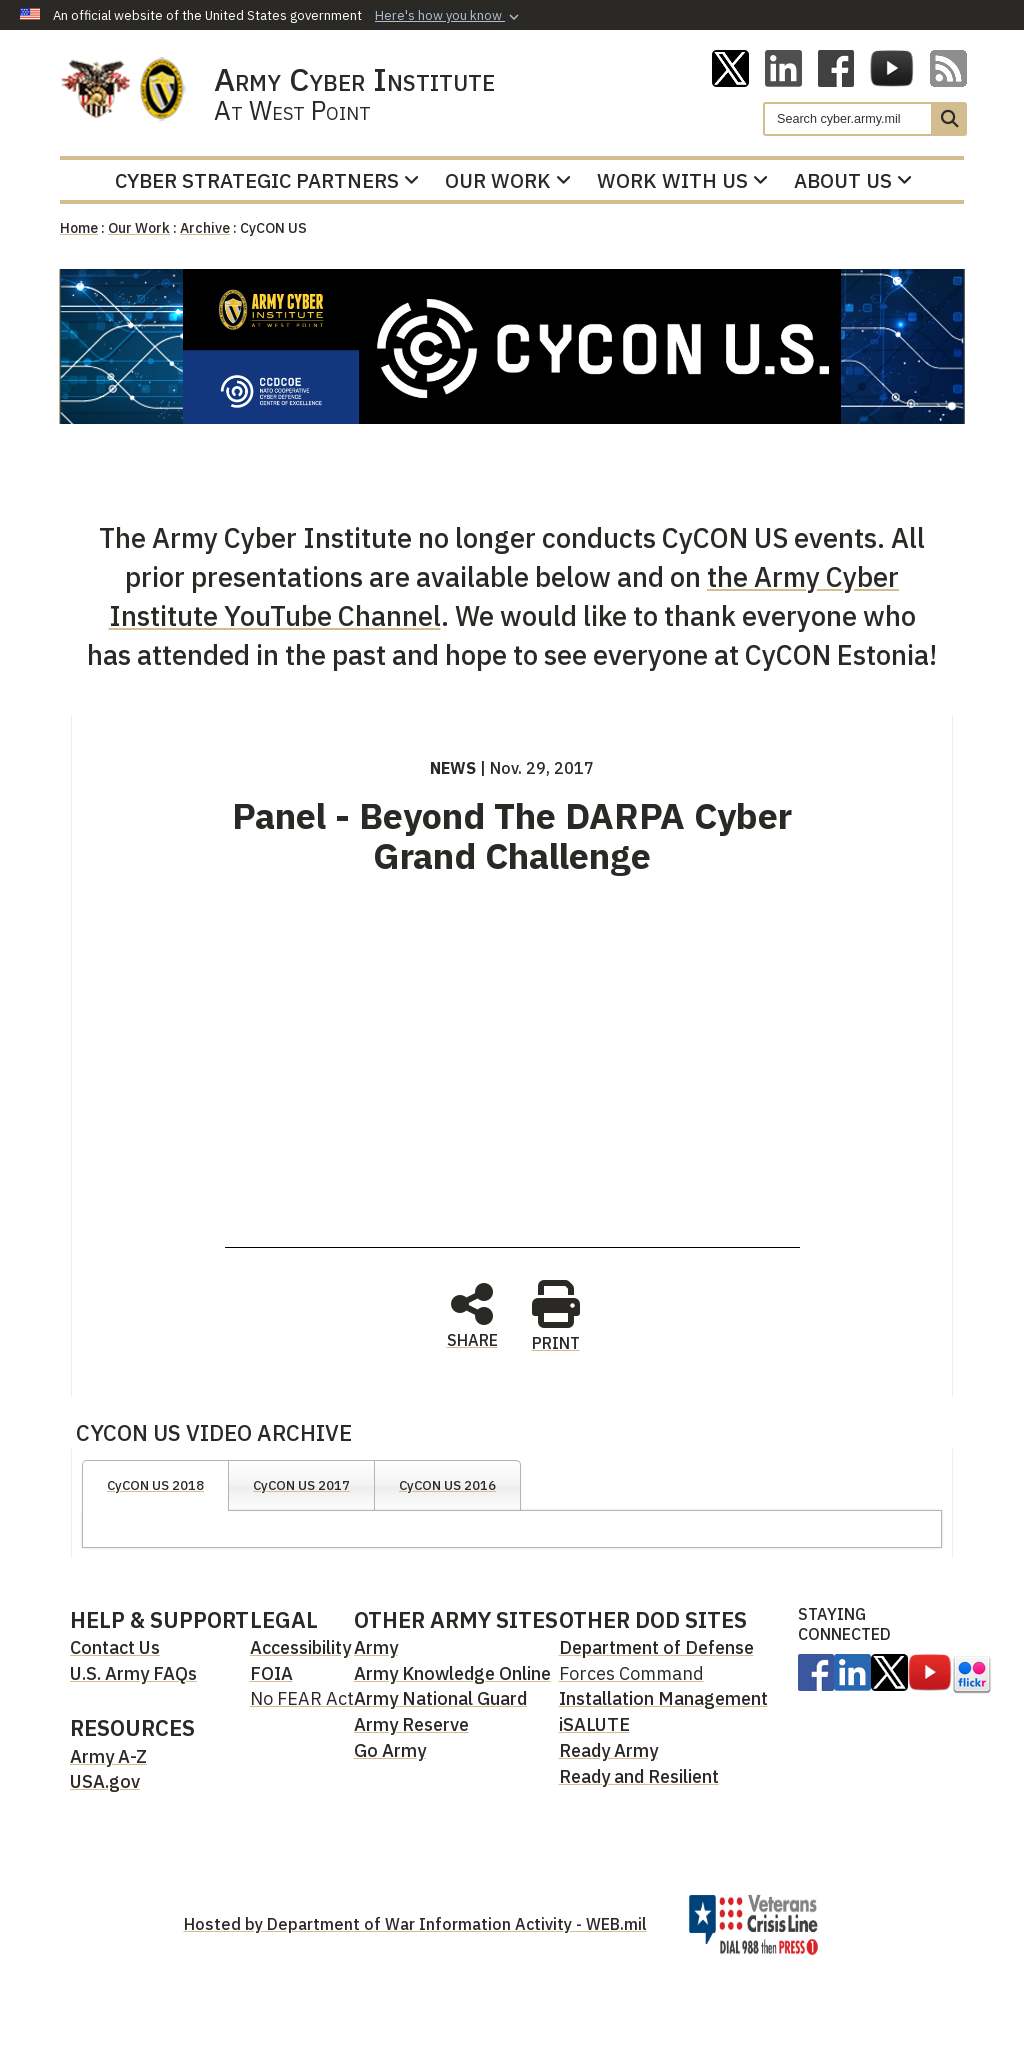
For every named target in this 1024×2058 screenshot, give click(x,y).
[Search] (848, 119)
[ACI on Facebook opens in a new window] (836, 67)
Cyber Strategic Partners (267, 180)
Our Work (508, 180)
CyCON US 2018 (155, 1485)
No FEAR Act (302, 1698)
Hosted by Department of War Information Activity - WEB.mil (415, 1924)
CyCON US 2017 (301, 1485)
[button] (449, 16)
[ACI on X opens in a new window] (730, 67)
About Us (853, 180)
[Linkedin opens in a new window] (783, 67)
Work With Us (682, 180)
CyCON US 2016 (447, 1485)
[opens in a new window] (816, 1670)
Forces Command (631, 1673)
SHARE (472, 1314)
